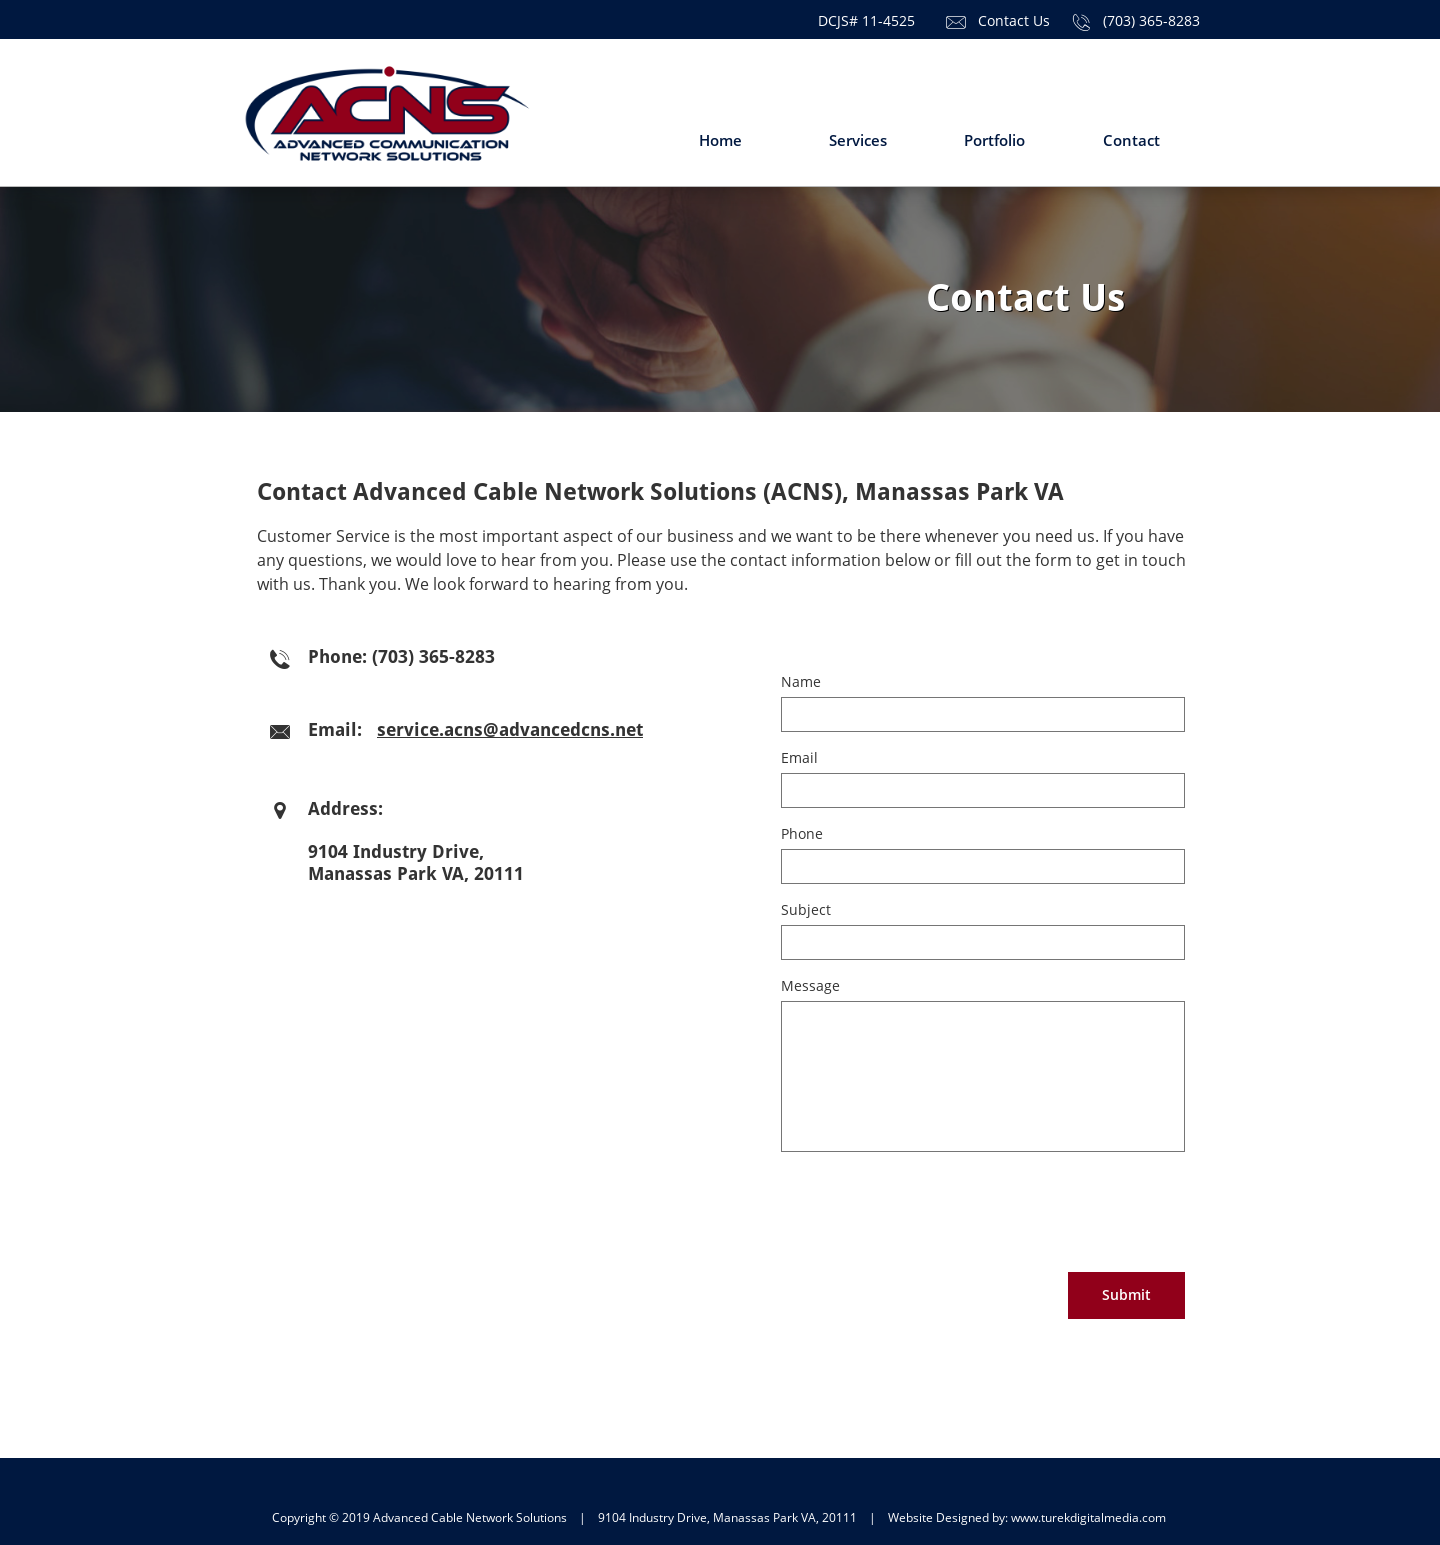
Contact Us (1014, 20)
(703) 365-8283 (1151, 20)
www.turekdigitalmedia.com (1088, 1517)
